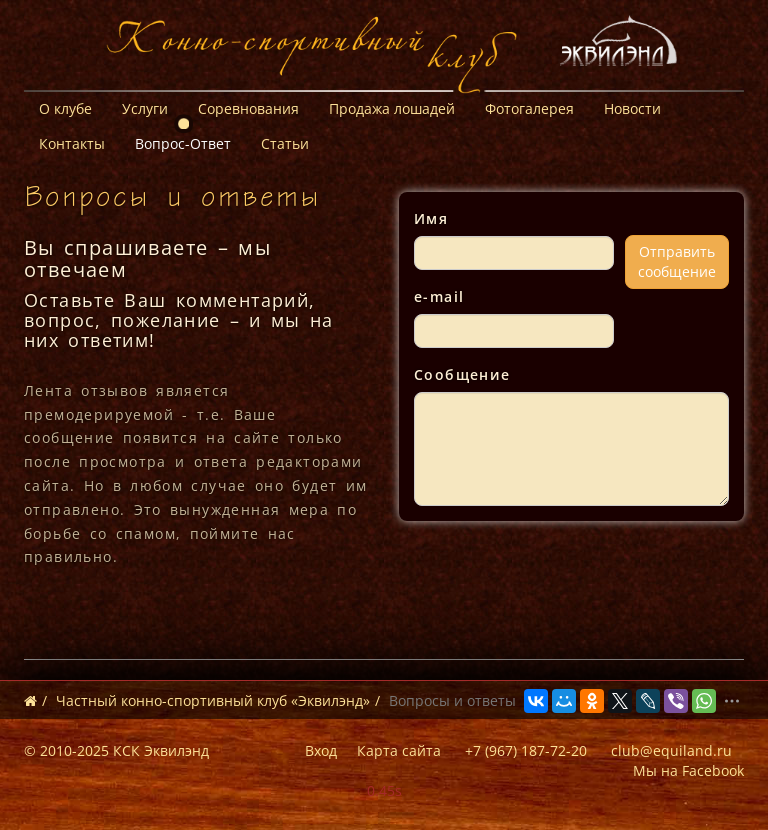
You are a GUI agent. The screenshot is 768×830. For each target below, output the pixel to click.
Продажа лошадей (392, 108)
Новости (632, 108)
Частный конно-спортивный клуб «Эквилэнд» (213, 700)
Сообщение (462, 374)
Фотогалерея (529, 108)
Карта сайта (399, 750)
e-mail (439, 296)
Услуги (145, 108)
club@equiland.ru (671, 750)
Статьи (285, 143)
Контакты (72, 143)
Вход (321, 750)
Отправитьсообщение (677, 261)
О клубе (65, 108)
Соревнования (248, 108)
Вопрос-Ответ (183, 143)
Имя (431, 218)
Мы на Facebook (688, 770)
